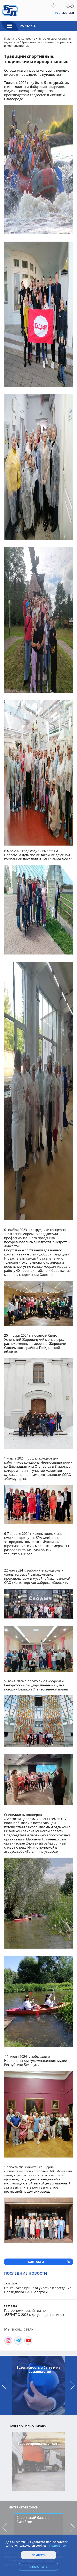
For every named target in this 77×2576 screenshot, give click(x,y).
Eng (64, 13)
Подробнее (57, 2545)
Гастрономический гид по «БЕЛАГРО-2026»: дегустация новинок (34, 2313)
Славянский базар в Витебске (32, 2519)
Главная (10, 38)
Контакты (28, 26)
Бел (71, 13)
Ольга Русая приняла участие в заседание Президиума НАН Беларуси (37, 2290)
